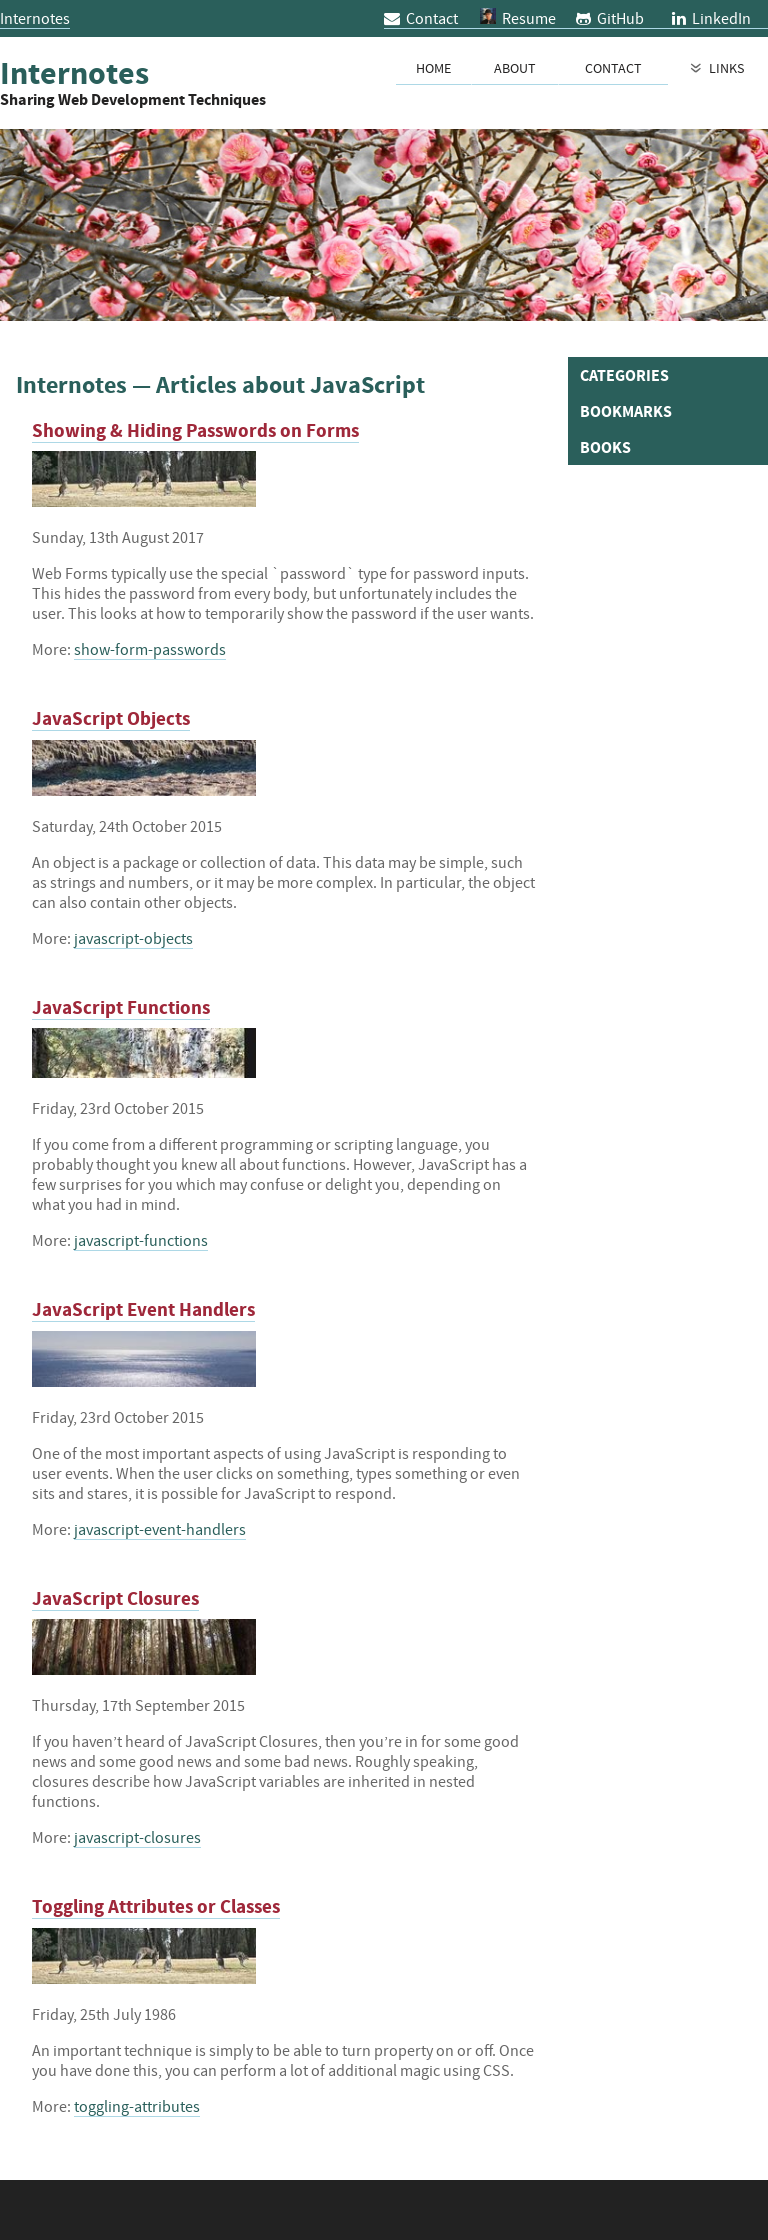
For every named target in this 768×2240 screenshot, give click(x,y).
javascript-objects (133, 938)
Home (433, 68)
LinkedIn (711, 18)
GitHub (610, 18)
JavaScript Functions (121, 1007)
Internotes (35, 18)
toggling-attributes (137, 2106)
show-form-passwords (150, 649)
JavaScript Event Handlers (143, 1309)
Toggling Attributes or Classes (156, 1906)
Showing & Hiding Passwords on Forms (195, 430)
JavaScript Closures (115, 1598)
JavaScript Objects (111, 718)
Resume (529, 18)
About (515, 68)
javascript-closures (137, 1837)
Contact (421, 18)
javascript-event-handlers (160, 1529)
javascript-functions (141, 1240)
